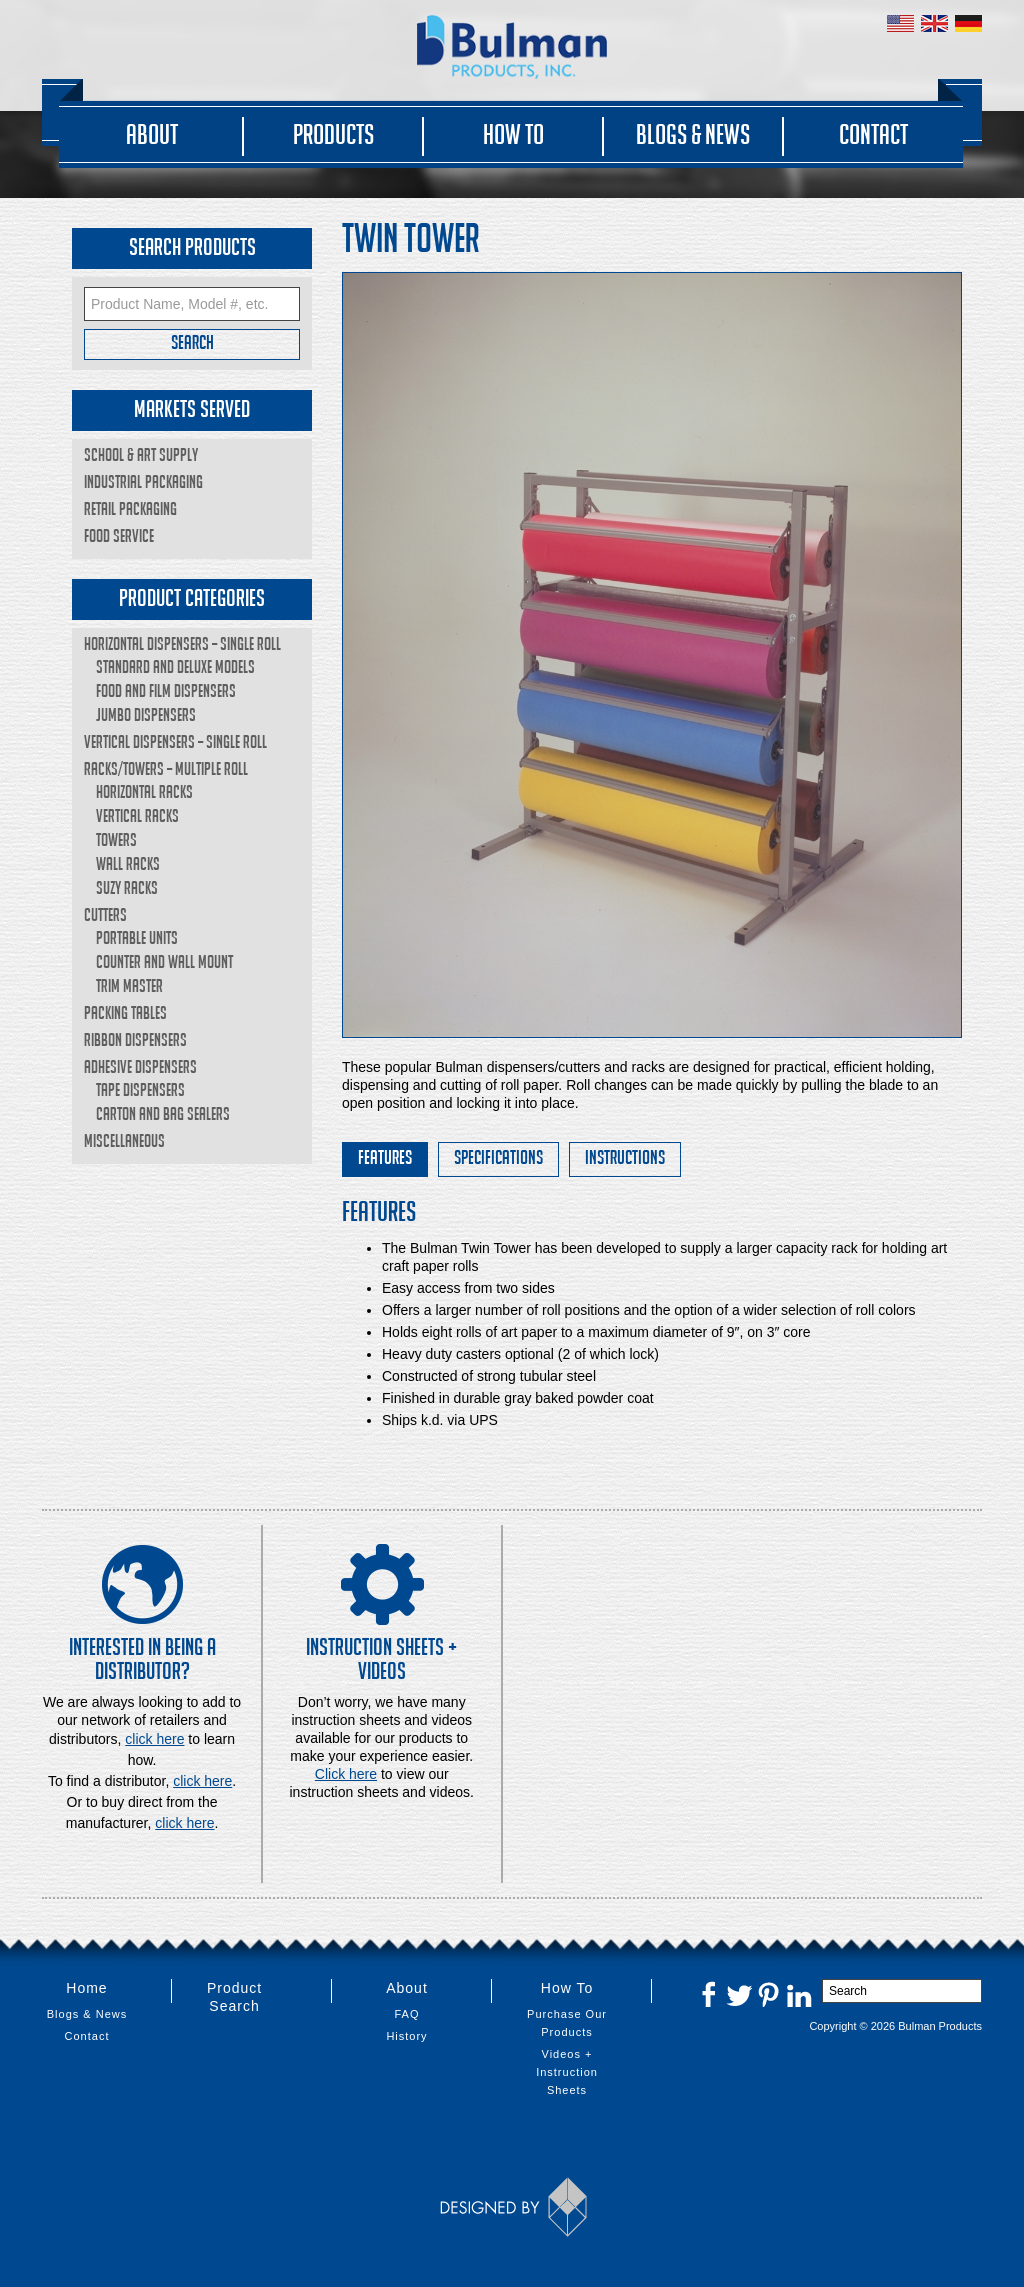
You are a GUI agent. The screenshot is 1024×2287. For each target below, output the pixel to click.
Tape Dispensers (140, 1089)
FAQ (406, 2014)
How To (513, 134)
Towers (116, 839)
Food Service (119, 535)
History (406, 2036)
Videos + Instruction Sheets (567, 2072)
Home (86, 1988)
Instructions (625, 1157)
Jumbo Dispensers (146, 714)
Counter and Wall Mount (164, 961)
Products (333, 134)
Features (385, 1157)
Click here (346, 1774)
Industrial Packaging (143, 481)
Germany (968, 23)
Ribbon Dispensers (135, 1039)
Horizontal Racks (144, 791)
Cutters (105, 914)
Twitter (739, 1994)
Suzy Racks (127, 887)
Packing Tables (125, 1012)
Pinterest (769, 1994)
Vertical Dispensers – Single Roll (175, 741)
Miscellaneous (124, 1140)
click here (202, 1781)
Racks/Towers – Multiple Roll (166, 768)
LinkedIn (799, 1994)
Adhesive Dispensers (140, 1066)
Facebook (709, 1994)
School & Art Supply (141, 454)
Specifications (498, 1157)
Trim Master (129, 985)
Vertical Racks (137, 815)
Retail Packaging (130, 508)
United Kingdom (934, 23)
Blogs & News (693, 134)
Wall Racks (128, 863)
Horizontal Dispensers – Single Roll (182, 643)
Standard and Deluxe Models (175, 666)
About (152, 134)
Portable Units (137, 937)
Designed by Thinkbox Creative (512, 2207)
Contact (873, 134)
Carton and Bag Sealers (163, 1113)
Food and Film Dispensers (166, 690)
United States (900, 23)
